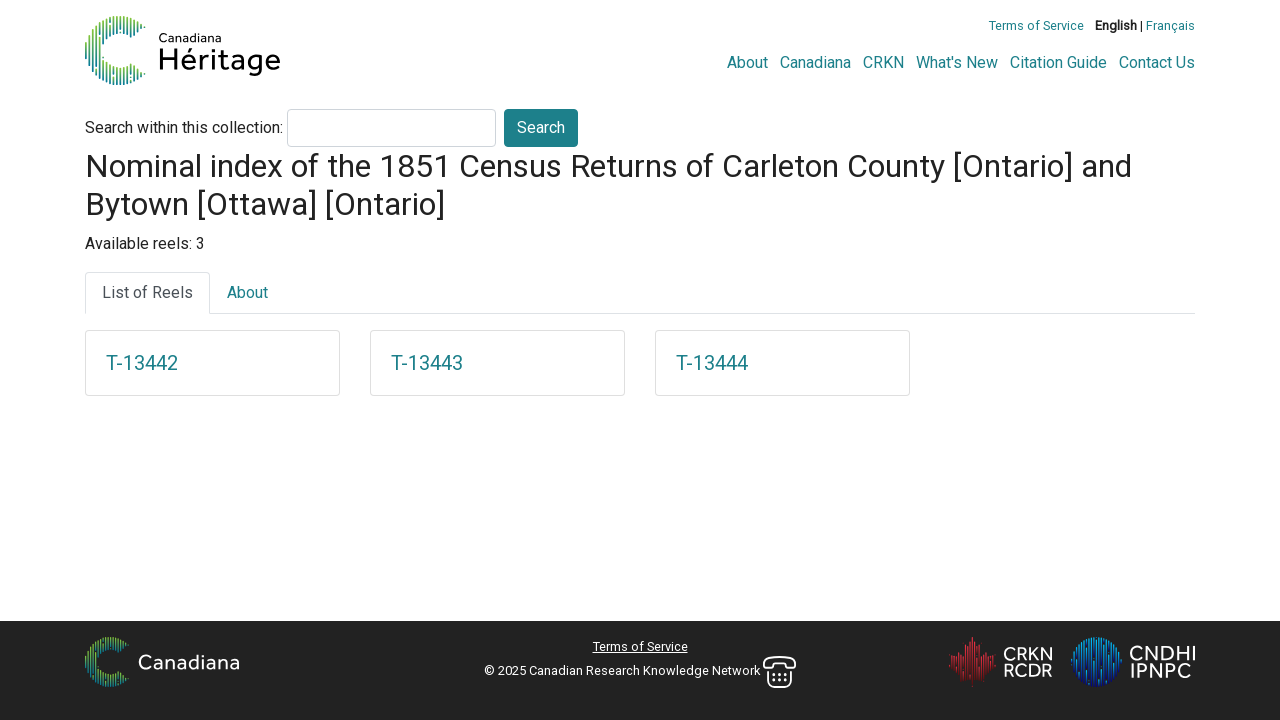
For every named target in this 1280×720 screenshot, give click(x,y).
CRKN (883, 62)
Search (541, 127)
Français (1170, 25)
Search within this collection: (184, 127)
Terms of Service (1036, 25)
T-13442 (142, 363)
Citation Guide (1058, 62)
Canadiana (815, 62)
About (747, 62)
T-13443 (427, 363)
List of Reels (147, 292)
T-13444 (712, 363)
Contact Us (1157, 62)
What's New (957, 62)
